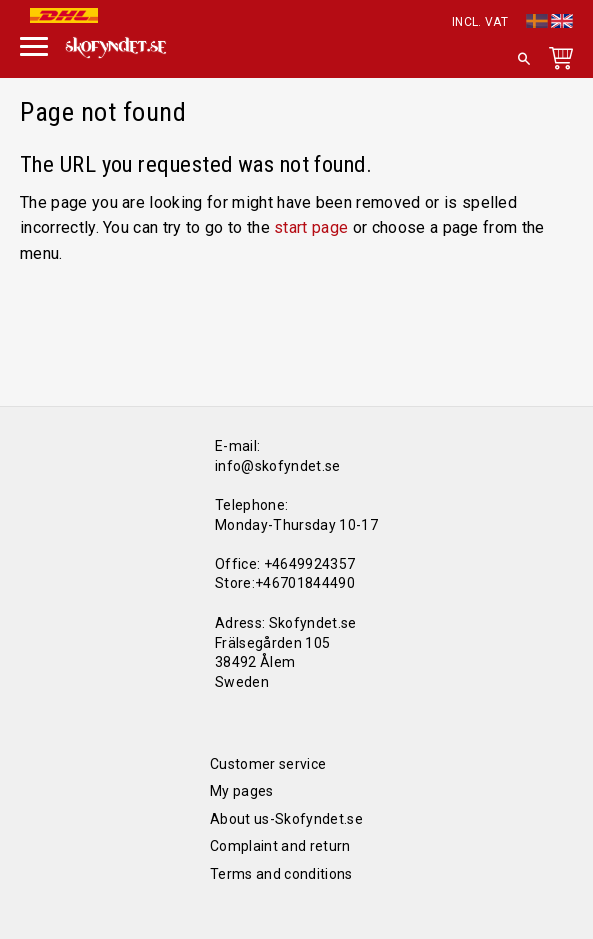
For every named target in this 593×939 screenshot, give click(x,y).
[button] (34, 44)
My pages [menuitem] (242, 791)
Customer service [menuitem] (268, 764)
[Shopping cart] (557, 62)
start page (311, 227)
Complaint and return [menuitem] (280, 846)
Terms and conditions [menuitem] (281, 874)
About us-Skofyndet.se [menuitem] (286, 819)
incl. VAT (480, 22)
